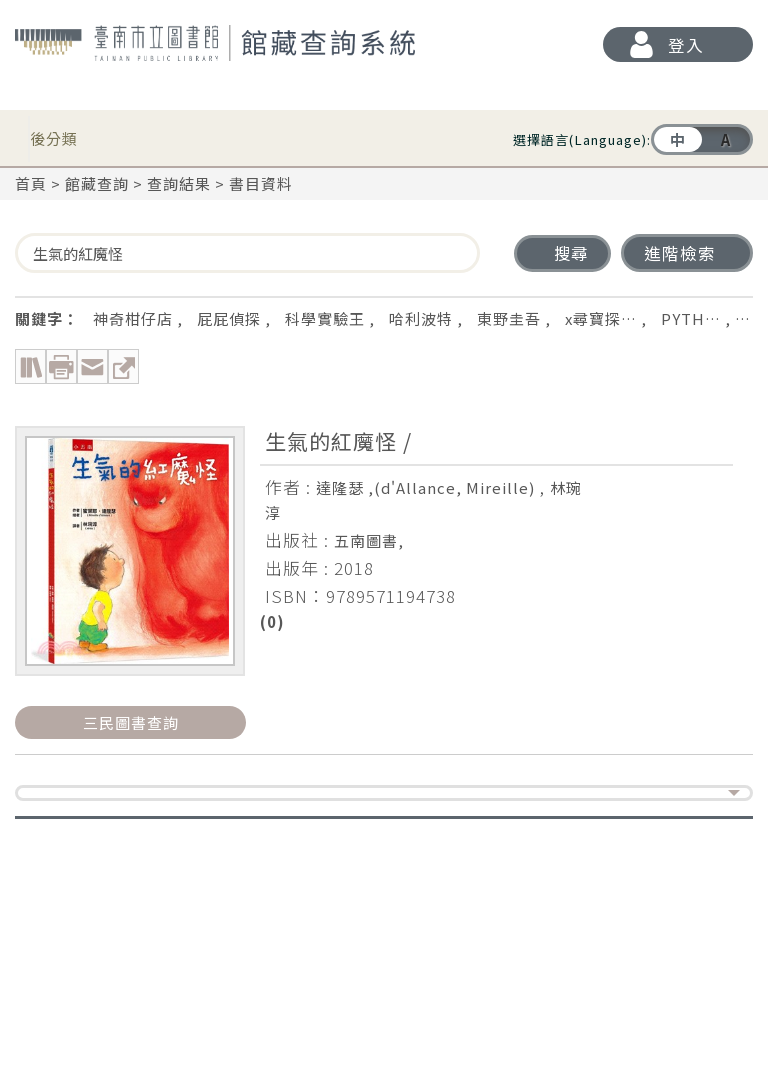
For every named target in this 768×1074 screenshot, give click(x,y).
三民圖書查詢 (131, 722)
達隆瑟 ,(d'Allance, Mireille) (425, 487)
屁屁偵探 (229, 318)
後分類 (54, 133)
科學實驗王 (325, 318)
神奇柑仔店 (133, 318)
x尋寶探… (601, 318)
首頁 (31, 183)
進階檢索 (680, 253)
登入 (686, 45)
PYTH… (691, 318)
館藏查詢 (97, 183)
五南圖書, (369, 540)
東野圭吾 (509, 318)
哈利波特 (421, 318)
